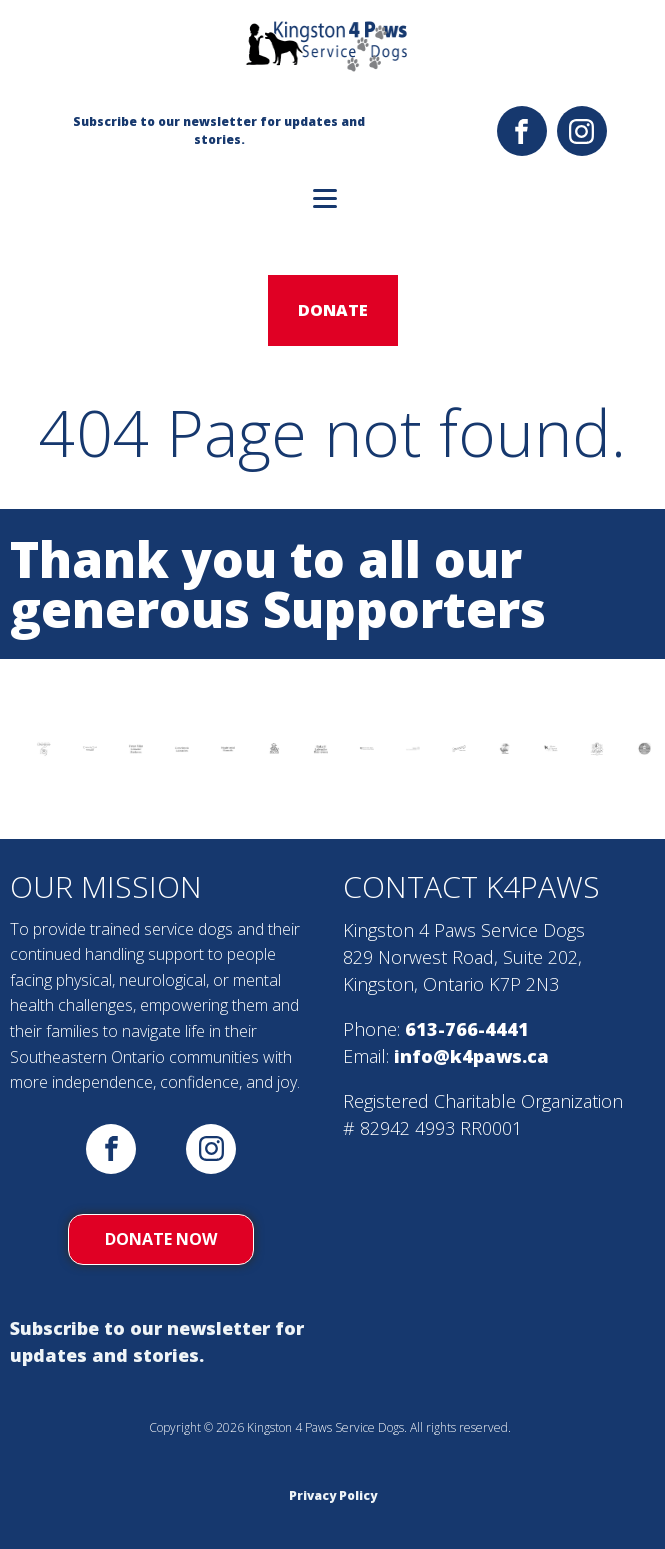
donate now (161, 1239)
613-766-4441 (467, 1029)
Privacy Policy (333, 1495)
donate (333, 310)
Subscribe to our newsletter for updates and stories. (157, 1341)
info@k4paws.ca (471, 1056)
